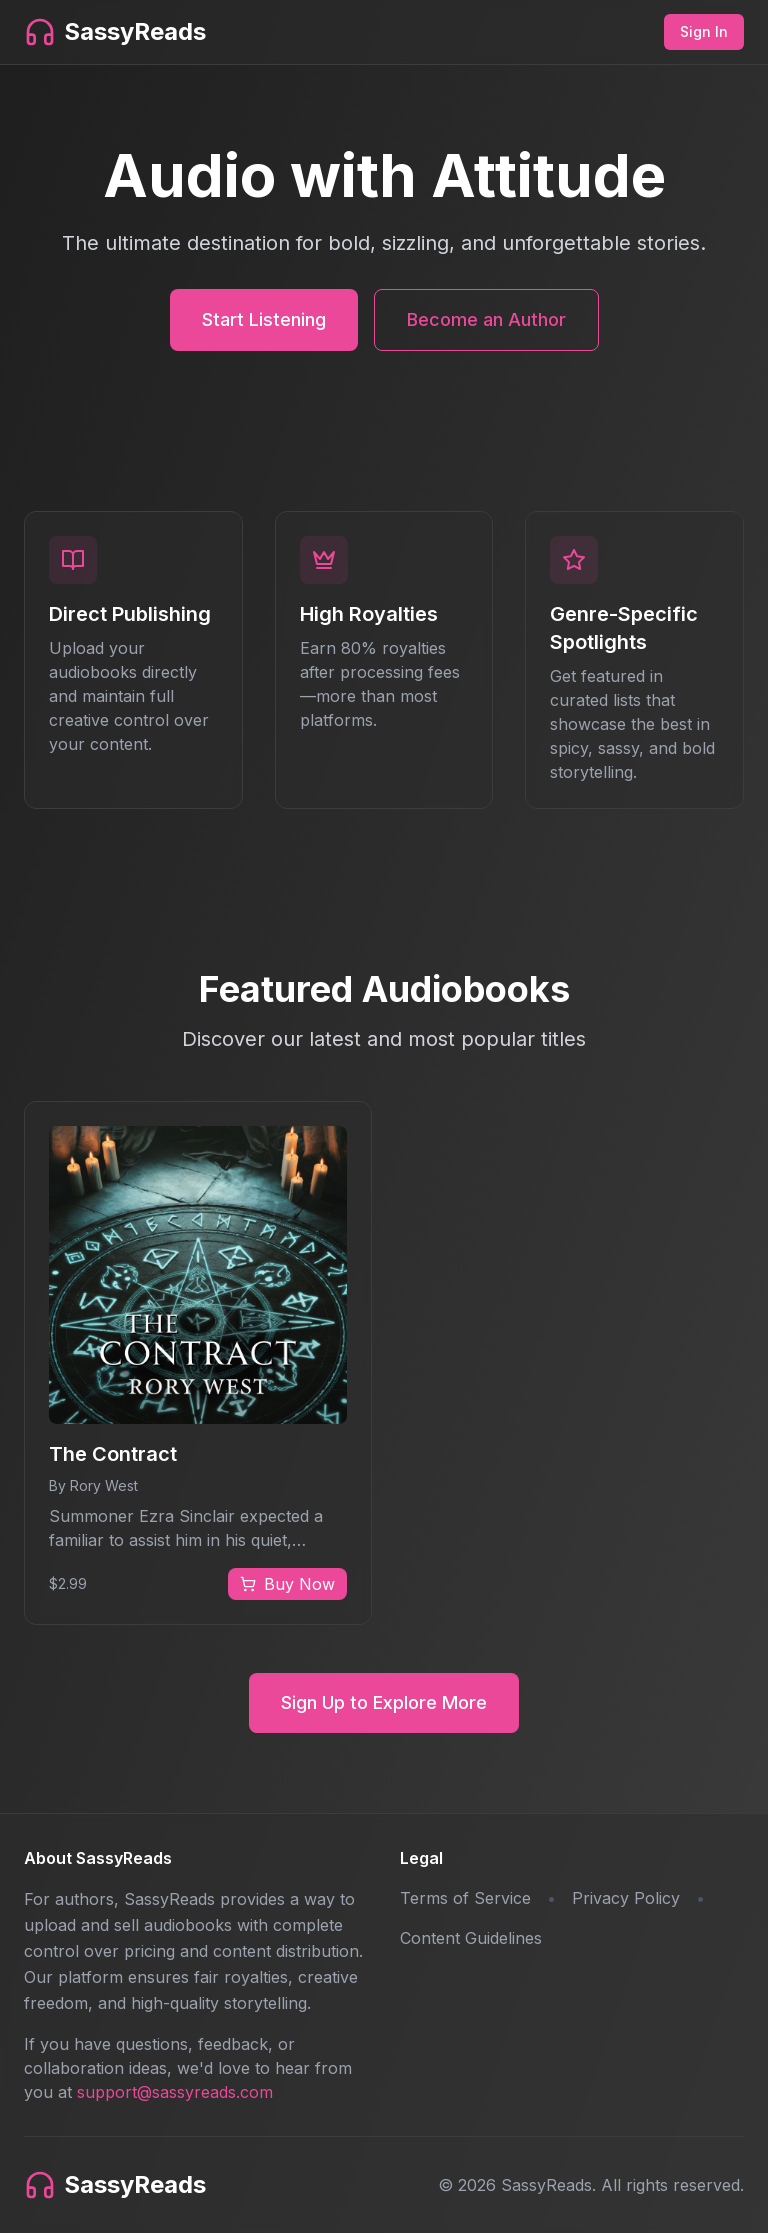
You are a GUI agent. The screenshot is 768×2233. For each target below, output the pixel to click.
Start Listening (264, 319)
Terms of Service (465, 1898)
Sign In (704, 31)
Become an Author (486, 319)
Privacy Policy (626, 1898)
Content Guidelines (471, 1938)
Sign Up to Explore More (384, 1702)
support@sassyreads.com (175, 2092)
